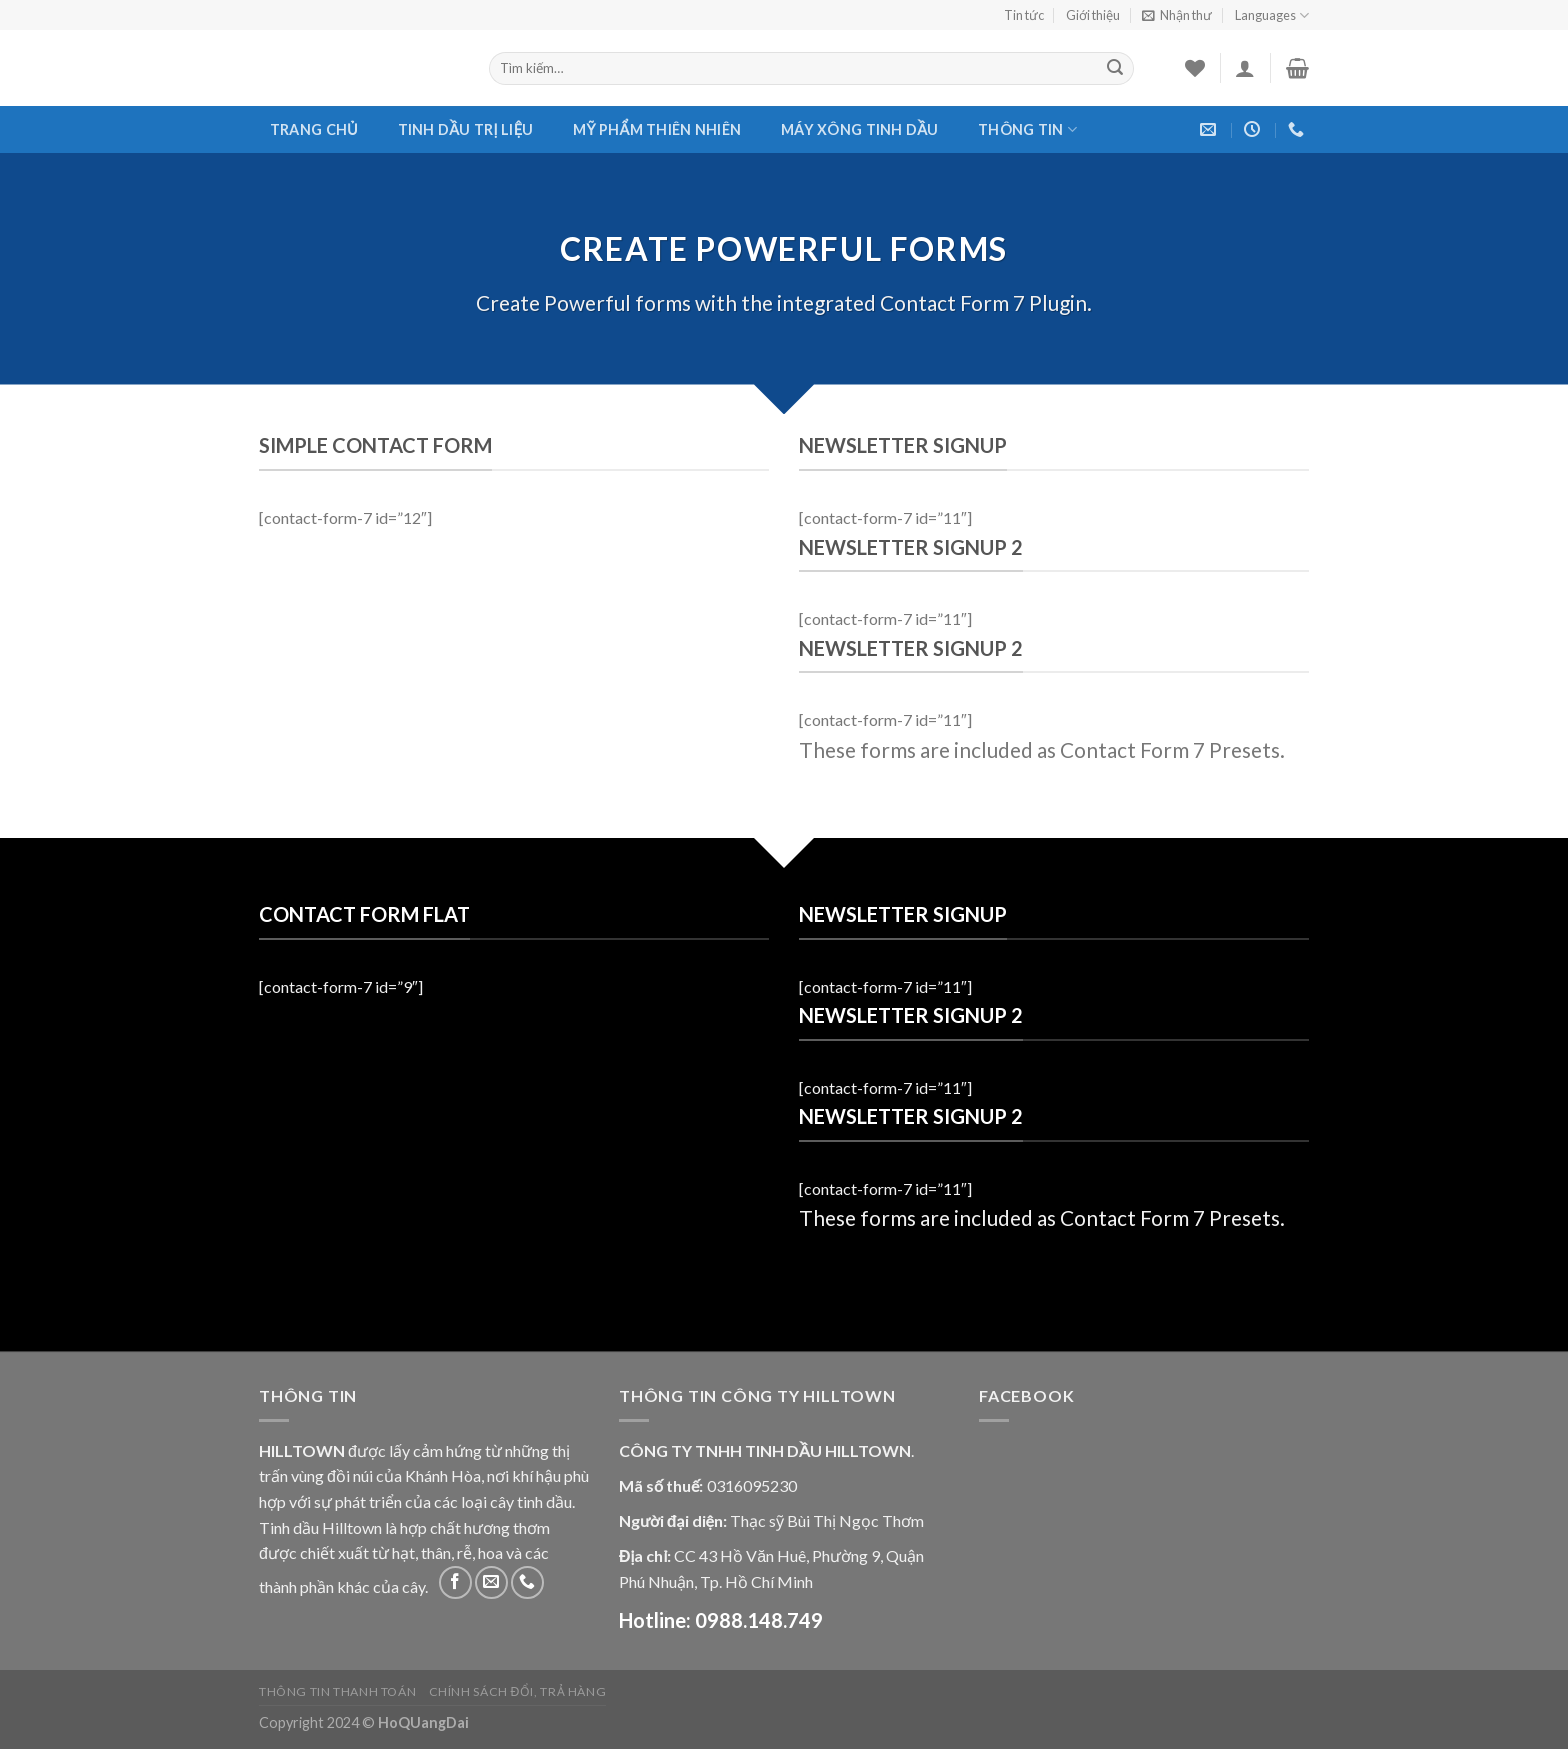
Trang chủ (314, 129)
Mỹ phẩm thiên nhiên (657, 129)
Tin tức (1024, 15)
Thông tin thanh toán (337, 1691)
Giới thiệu (1093, 15)
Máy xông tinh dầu (860, 129)
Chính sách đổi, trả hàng (518, 1691)
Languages (1272, 15)
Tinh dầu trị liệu (466, 129)
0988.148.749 (759, 1620)
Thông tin (1027, 129)
